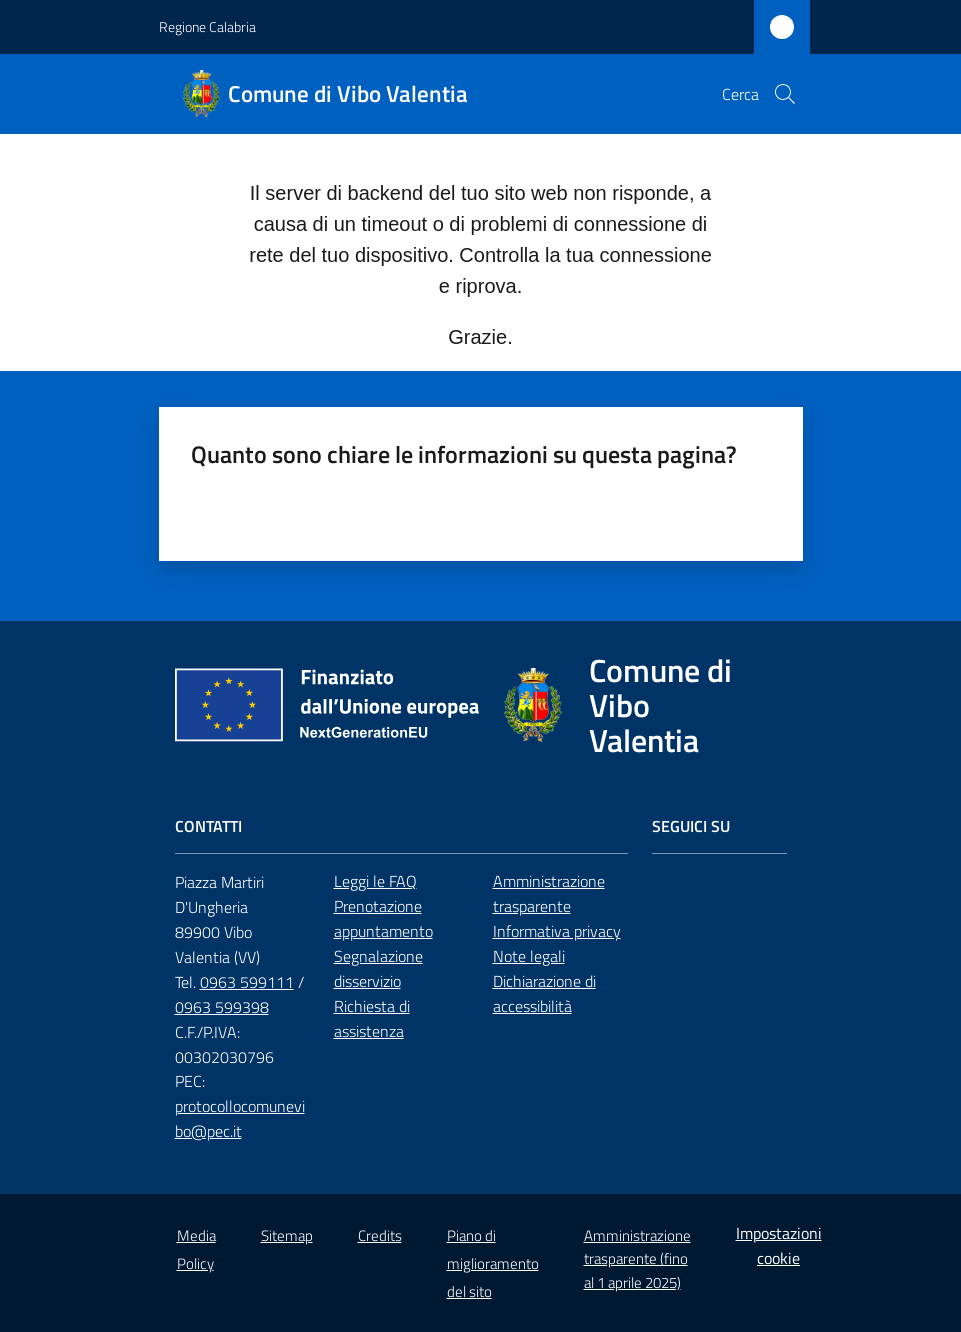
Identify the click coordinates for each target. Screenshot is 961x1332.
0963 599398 (222, 1007)
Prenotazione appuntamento (383, 918)
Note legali (529, 956)
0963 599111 (247, 982)
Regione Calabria (207, 26)
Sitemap (287, 1235)
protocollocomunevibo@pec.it (240, 1118)
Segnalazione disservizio (378, 968)
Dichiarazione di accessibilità (544, 993)
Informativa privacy (557, 931)
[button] (785, 94)
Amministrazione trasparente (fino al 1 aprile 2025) (637, 1259)
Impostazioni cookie (779, 1245)
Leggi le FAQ (375, 881)
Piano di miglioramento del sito (493, 1263)
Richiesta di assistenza (372, 1018)
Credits (380, 1235)
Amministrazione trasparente (549, 893)
